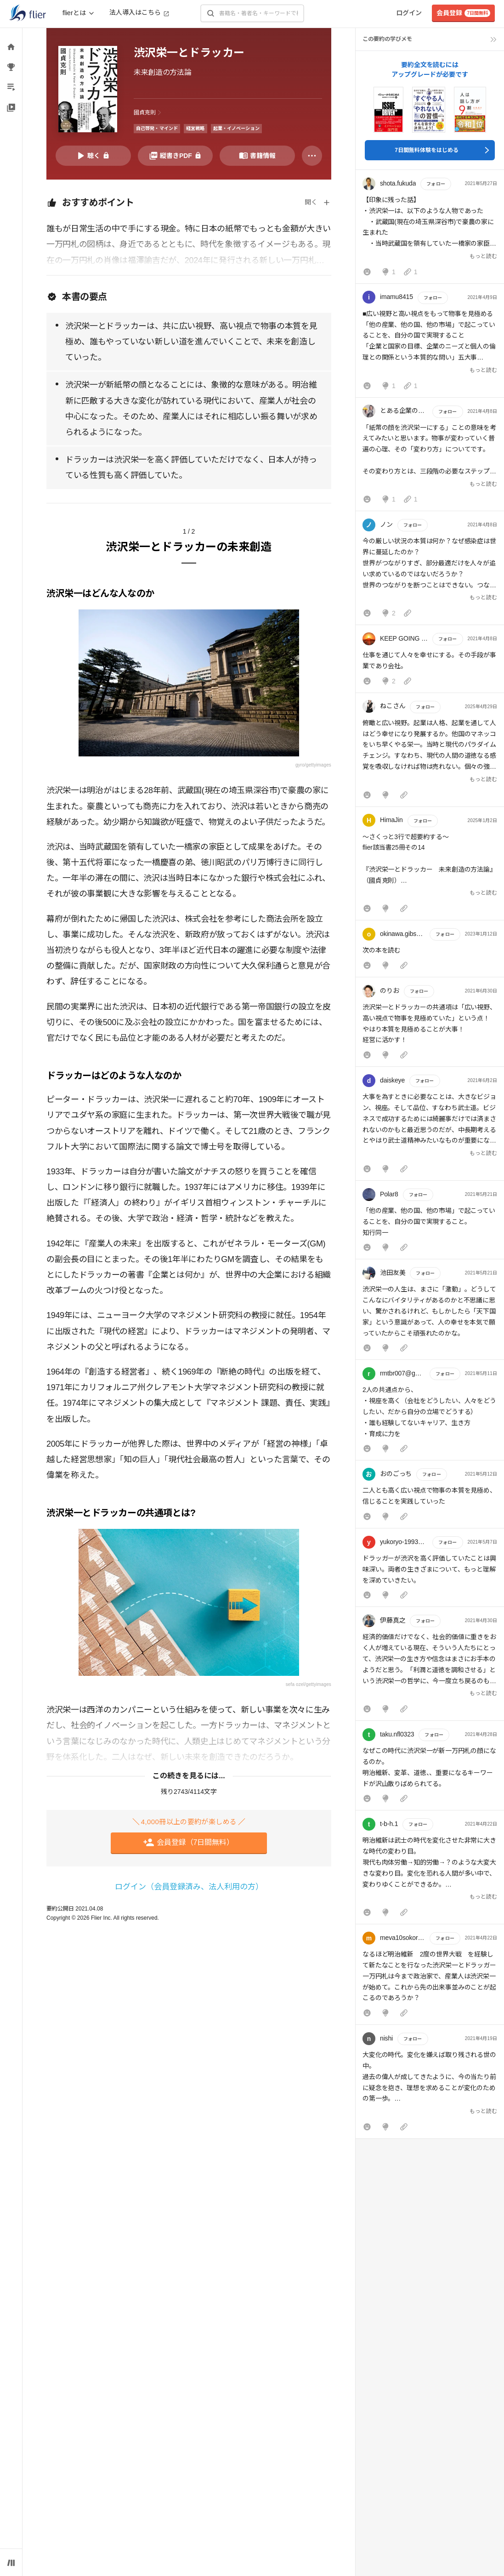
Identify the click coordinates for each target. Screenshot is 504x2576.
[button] (429, 229)
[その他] (312, 156)
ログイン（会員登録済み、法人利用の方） (189, 1887)
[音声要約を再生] (93, 156)
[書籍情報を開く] (257, 156)
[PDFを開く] (175, 156)
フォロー (435, 183)
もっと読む (483, 256)
